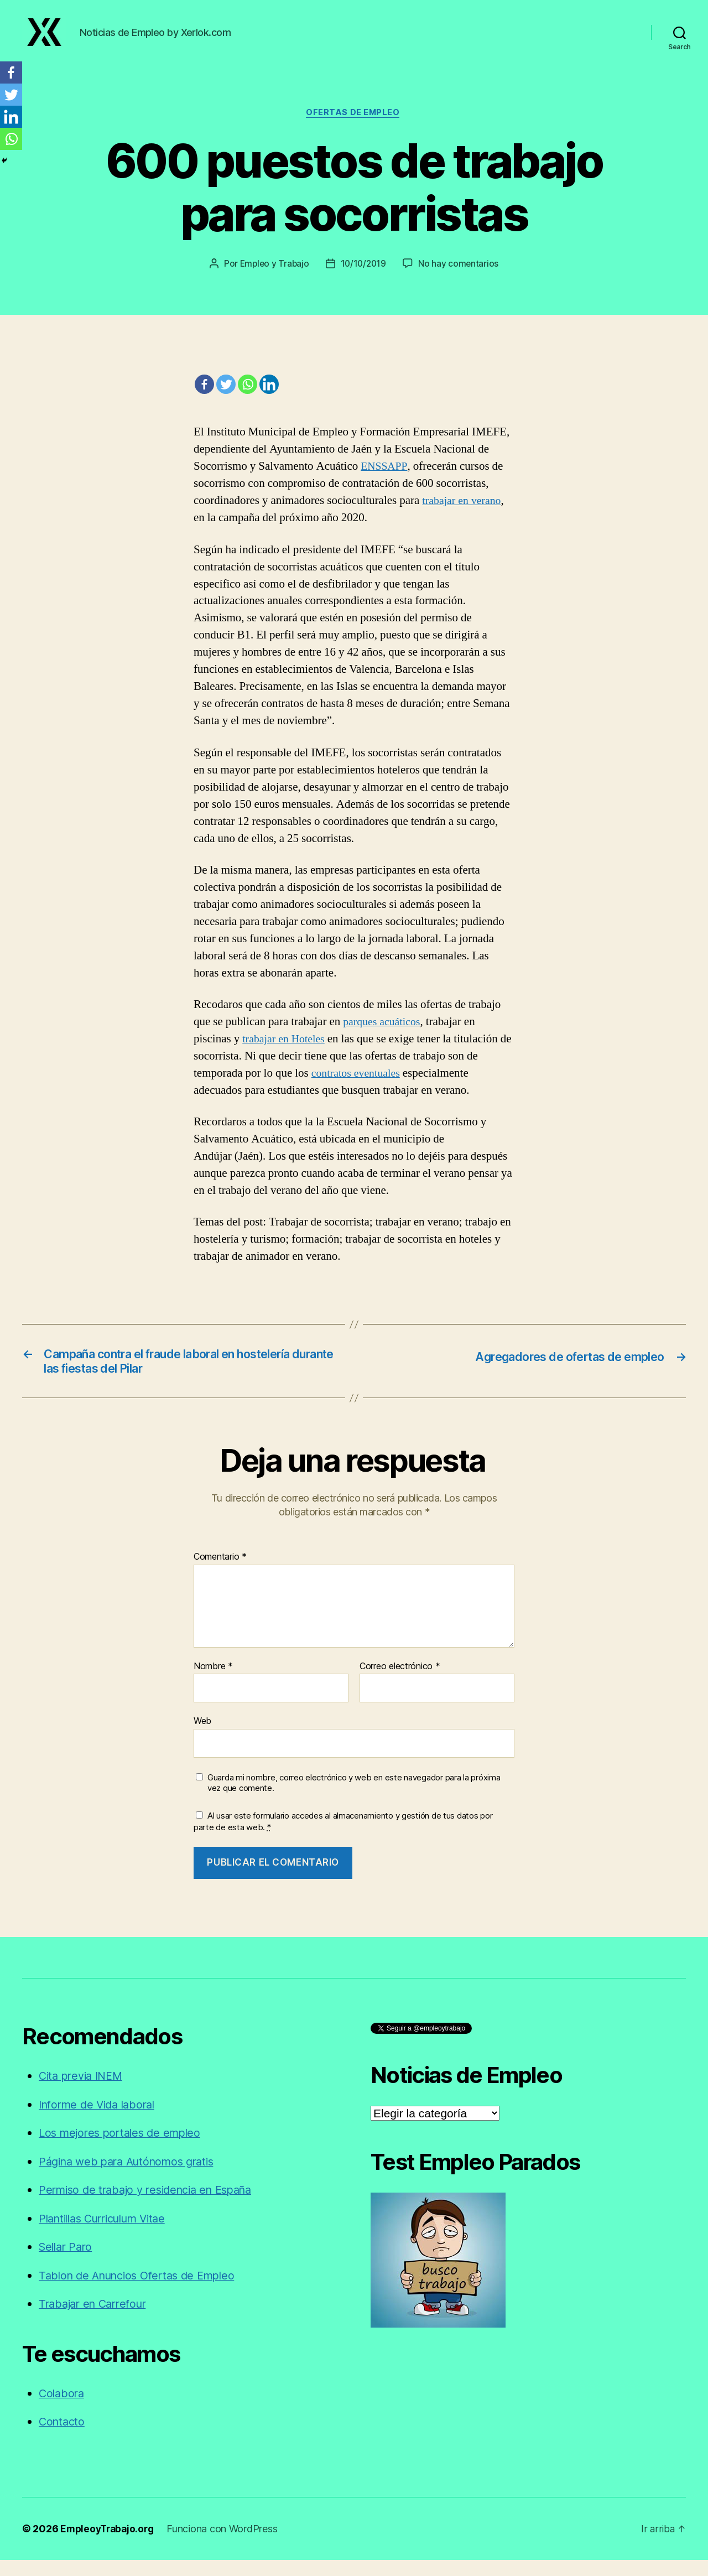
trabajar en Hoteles (286, 1051)
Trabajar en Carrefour (96, 2320)
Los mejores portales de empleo (124, 2149)
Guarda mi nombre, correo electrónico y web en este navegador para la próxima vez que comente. (353, 1799)
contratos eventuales (358, 1085)
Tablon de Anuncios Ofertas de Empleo (143, 2291)
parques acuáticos (384, 1034)
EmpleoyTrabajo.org (109, 2545)
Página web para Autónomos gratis (132, 2177)
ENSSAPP (385, 479)
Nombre (213, 1682)
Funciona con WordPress (226, 2545)
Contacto (63, 2438)
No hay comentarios (460, 276)
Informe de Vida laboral (101, 2120)
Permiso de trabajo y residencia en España (153, 2206)
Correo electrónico (400, 1682)
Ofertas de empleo (354, 125)
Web (202, 1737)
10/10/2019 (364, 276)
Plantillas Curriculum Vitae (109, 2234)
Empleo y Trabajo (273, 276)
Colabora (63, 2409)
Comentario (220, 1573)
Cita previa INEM (84, 2092)
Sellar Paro (67, 2263)
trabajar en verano (464, 513)
